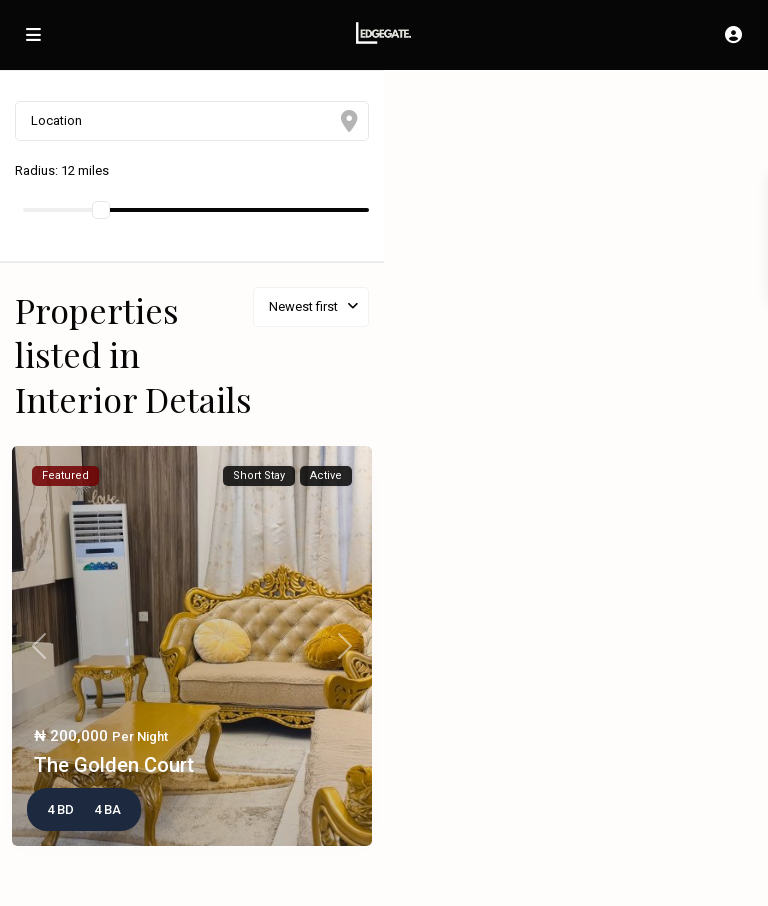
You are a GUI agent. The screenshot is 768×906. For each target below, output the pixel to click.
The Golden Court (114, 765)
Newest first (303, 306)
